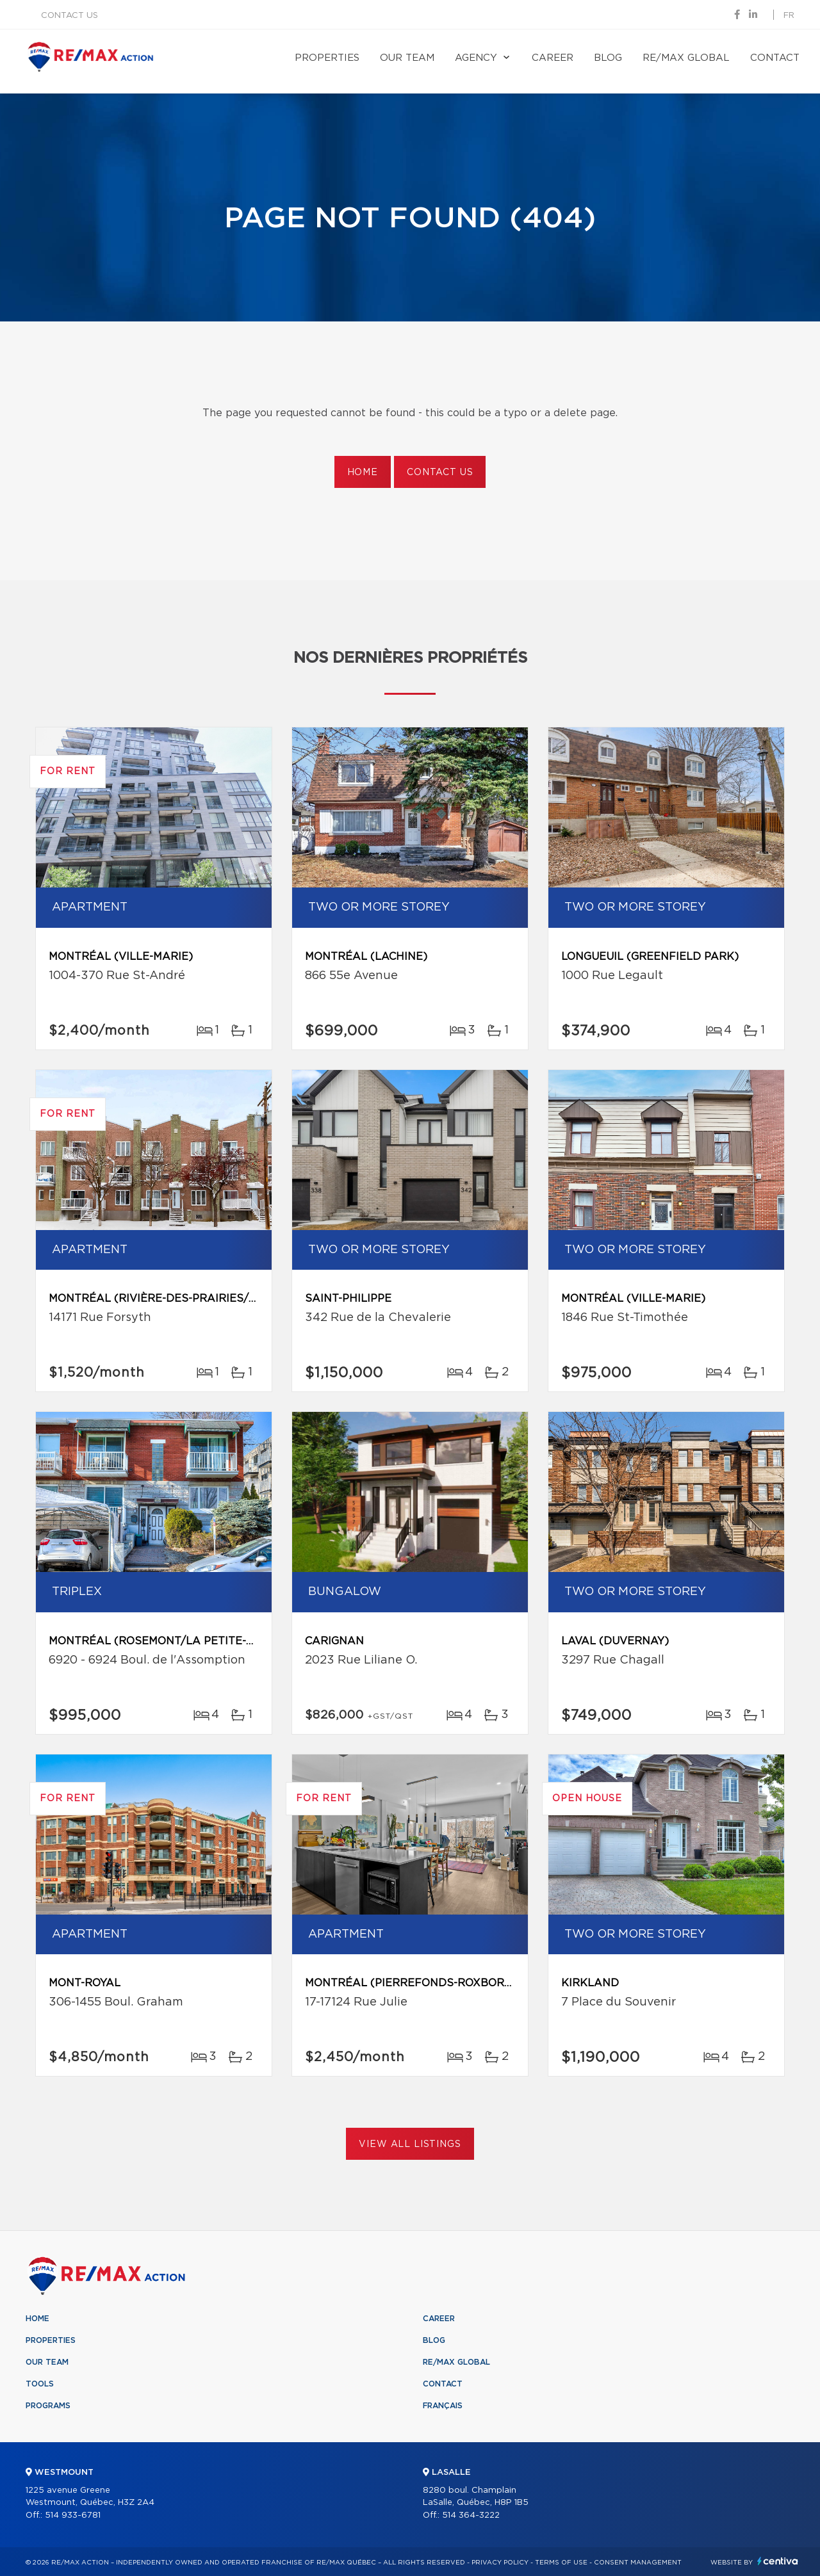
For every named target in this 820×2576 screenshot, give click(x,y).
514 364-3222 (471, 2515)
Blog (608, 58)
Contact (775, 58)
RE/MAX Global (686, 58)
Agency (476, 58)
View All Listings (410, 2144)
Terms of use (561, 2562)
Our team (407, 58)
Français (443, 2406)
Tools (40, 2384)
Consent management (638, 2562)
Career (552, 58)
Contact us (69, 16)
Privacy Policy (500, 2562)
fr (788, 16)
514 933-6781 (73, 2515)
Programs (48, 2406)
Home (362, 472)
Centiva (777, 2561)
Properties (327, 58)
